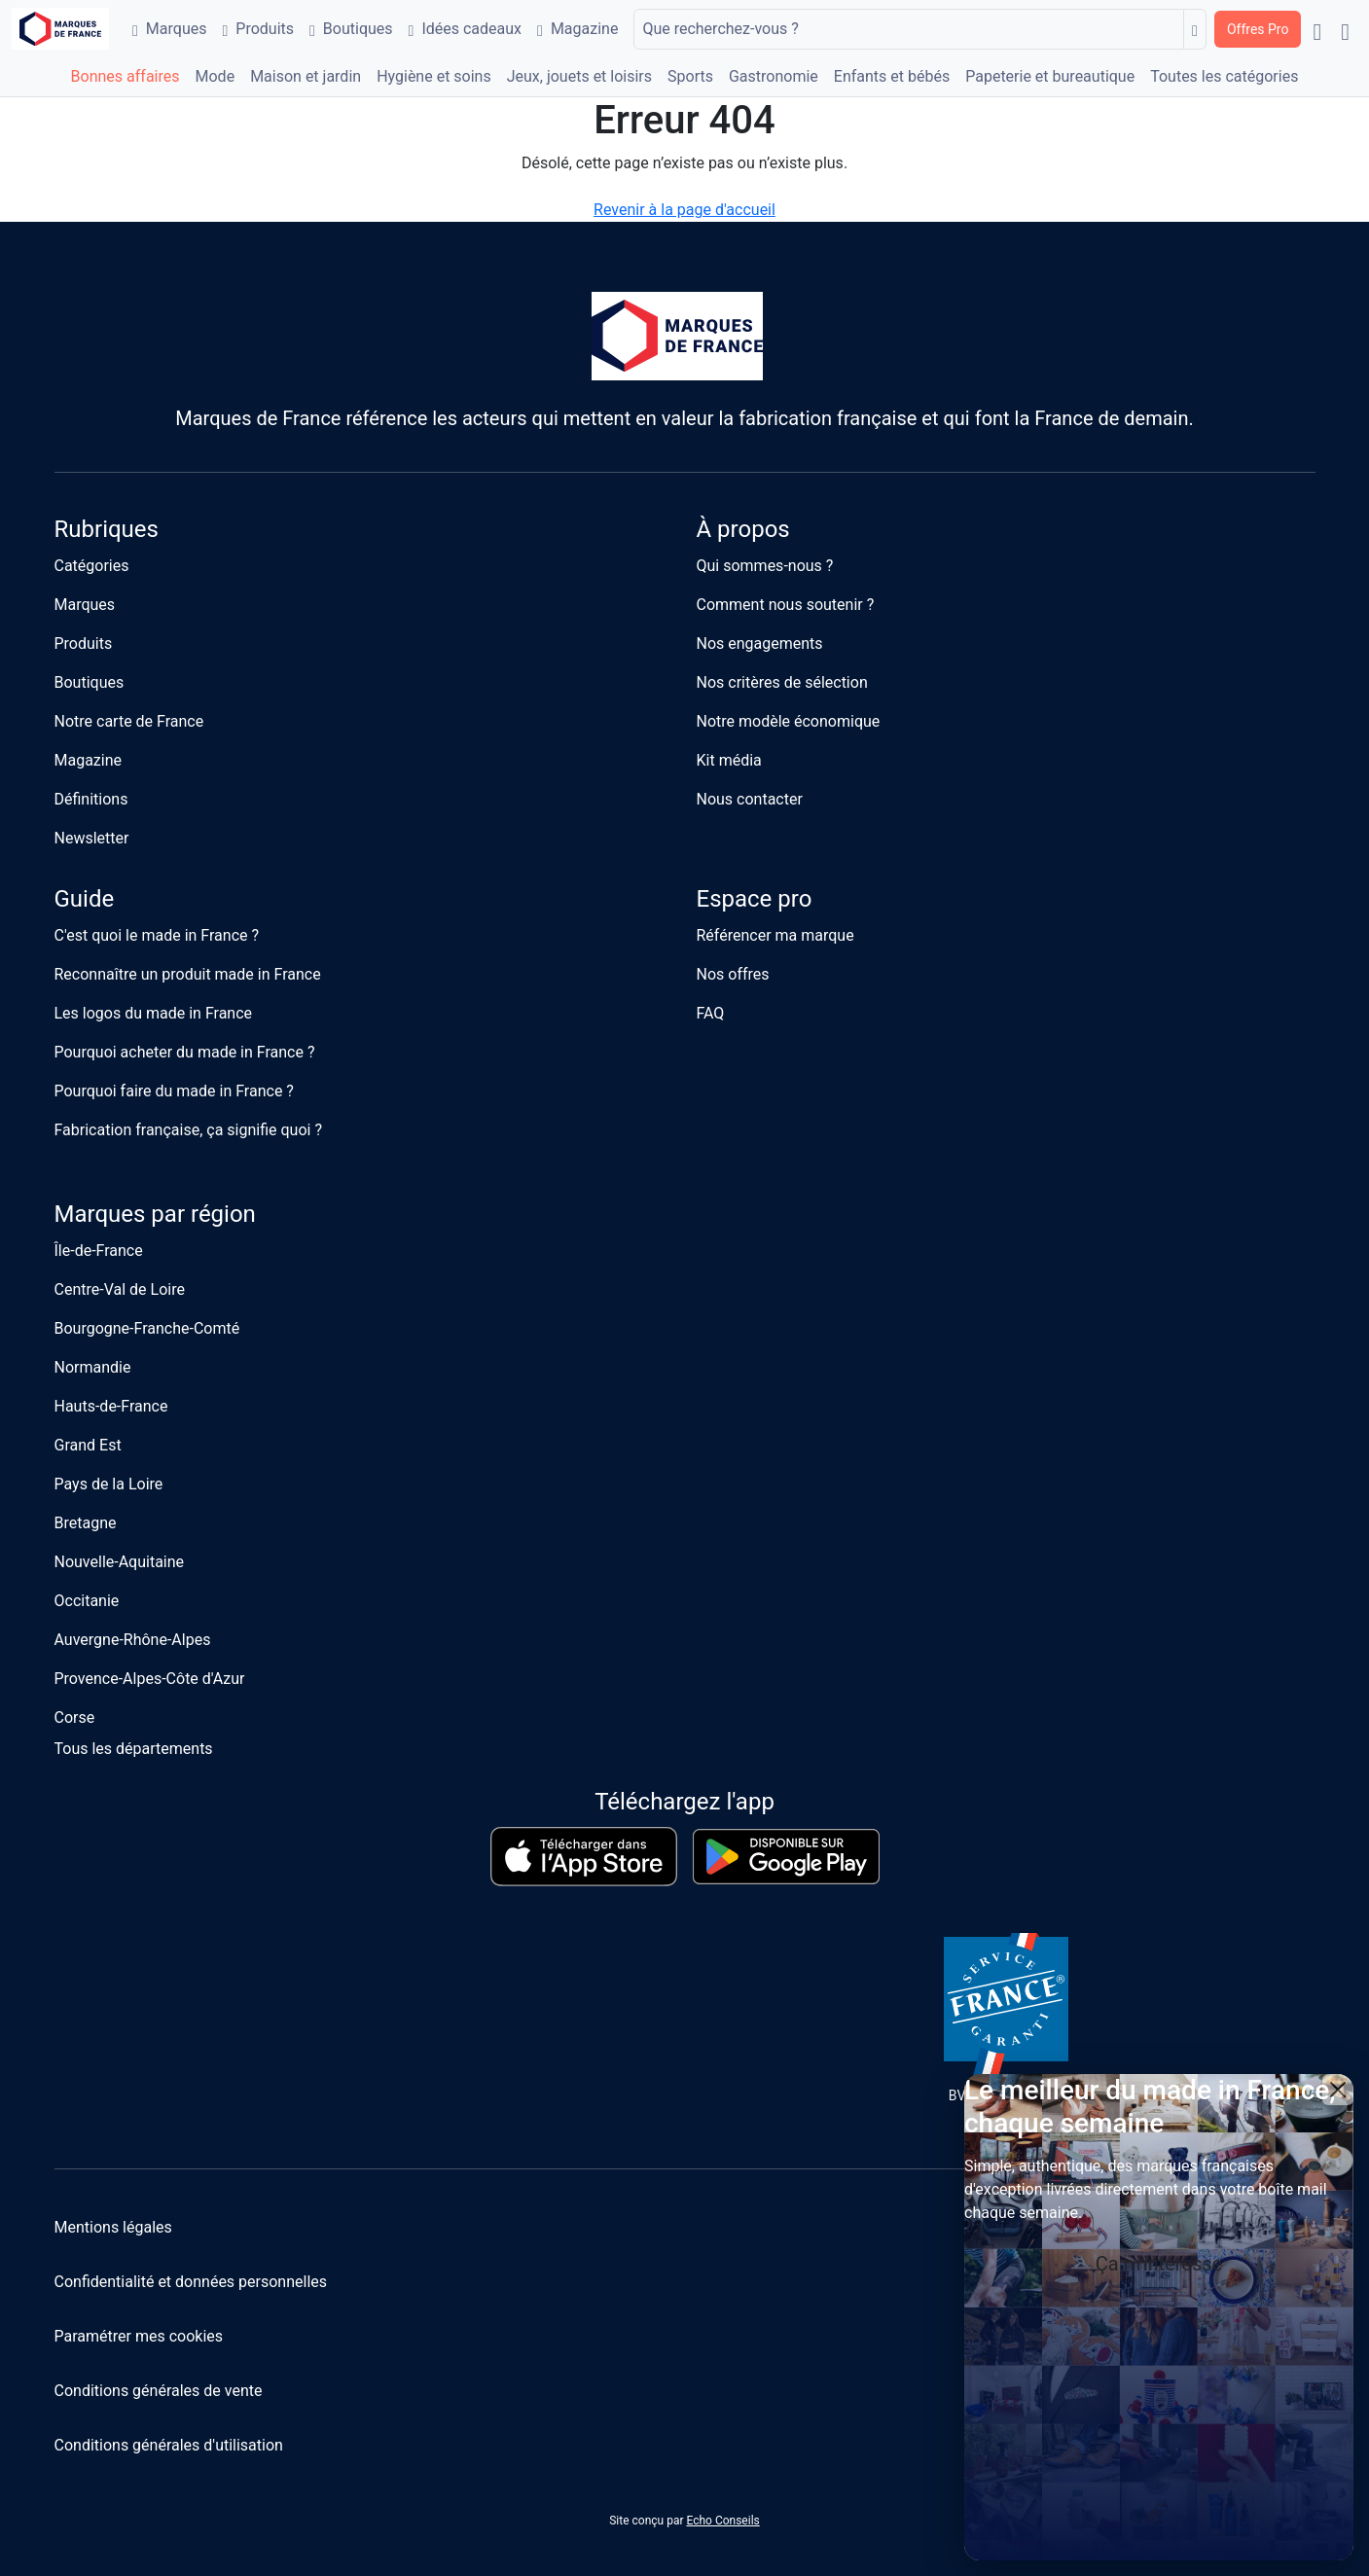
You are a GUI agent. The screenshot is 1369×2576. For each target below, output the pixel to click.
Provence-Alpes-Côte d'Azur (149, 1678)
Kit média (729, 760)
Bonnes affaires (125, 76)
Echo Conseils (722, 2520)
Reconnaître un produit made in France (187, 974)
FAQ (711, 1013)
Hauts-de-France (111, 1406)
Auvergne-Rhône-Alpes (132, 1639)
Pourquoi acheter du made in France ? (184, 1052)
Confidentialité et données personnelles (191, 2281)
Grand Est (88, 1445)
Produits (258, 28)
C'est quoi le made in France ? (157, 935)
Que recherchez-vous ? (720, 28)
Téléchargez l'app (684, 1801)
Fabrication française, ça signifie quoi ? (188, 1130)
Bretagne (85, 1523)
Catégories (91, 565)
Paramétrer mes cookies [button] (139, 2336)
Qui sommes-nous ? (765, 565)
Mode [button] (215, 76)
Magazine (577, 28)
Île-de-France (98, 1250)
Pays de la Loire (108, 1484)
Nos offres (733, 974)
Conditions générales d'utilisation (168, 2445)
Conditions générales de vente (158, 2390)
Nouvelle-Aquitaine (119, 1562)
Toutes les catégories (1224, 76)
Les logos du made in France (153, 1013)
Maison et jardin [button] (305, 76)
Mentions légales (113, 2227)
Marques (169, 28)
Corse (74, 1717)
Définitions (91, 799)
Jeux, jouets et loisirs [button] (579, 76)
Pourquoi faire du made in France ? (174, 1091)
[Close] (1337, 2089)
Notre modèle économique (789, 721)
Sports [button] (690, 76)
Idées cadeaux (465, 28)
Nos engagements (760, 643)
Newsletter (91, 838)
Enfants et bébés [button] (892, 76)
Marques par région (155, 1214)
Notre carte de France (129, 721)
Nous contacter (750, 799)
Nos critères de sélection (782, 682)
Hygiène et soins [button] (434, 76)
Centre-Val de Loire (119, 1289)
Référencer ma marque (775, 935)
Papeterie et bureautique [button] (1050, 76)
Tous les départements (133, 1748)
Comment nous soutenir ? (786, 604)
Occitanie (87, 1601)
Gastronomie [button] (773, 76)
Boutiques (351, 28)
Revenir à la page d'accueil (684, 209)
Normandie (92, 1367)
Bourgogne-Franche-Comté (147, 1328)
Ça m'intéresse (1159, 2263)
